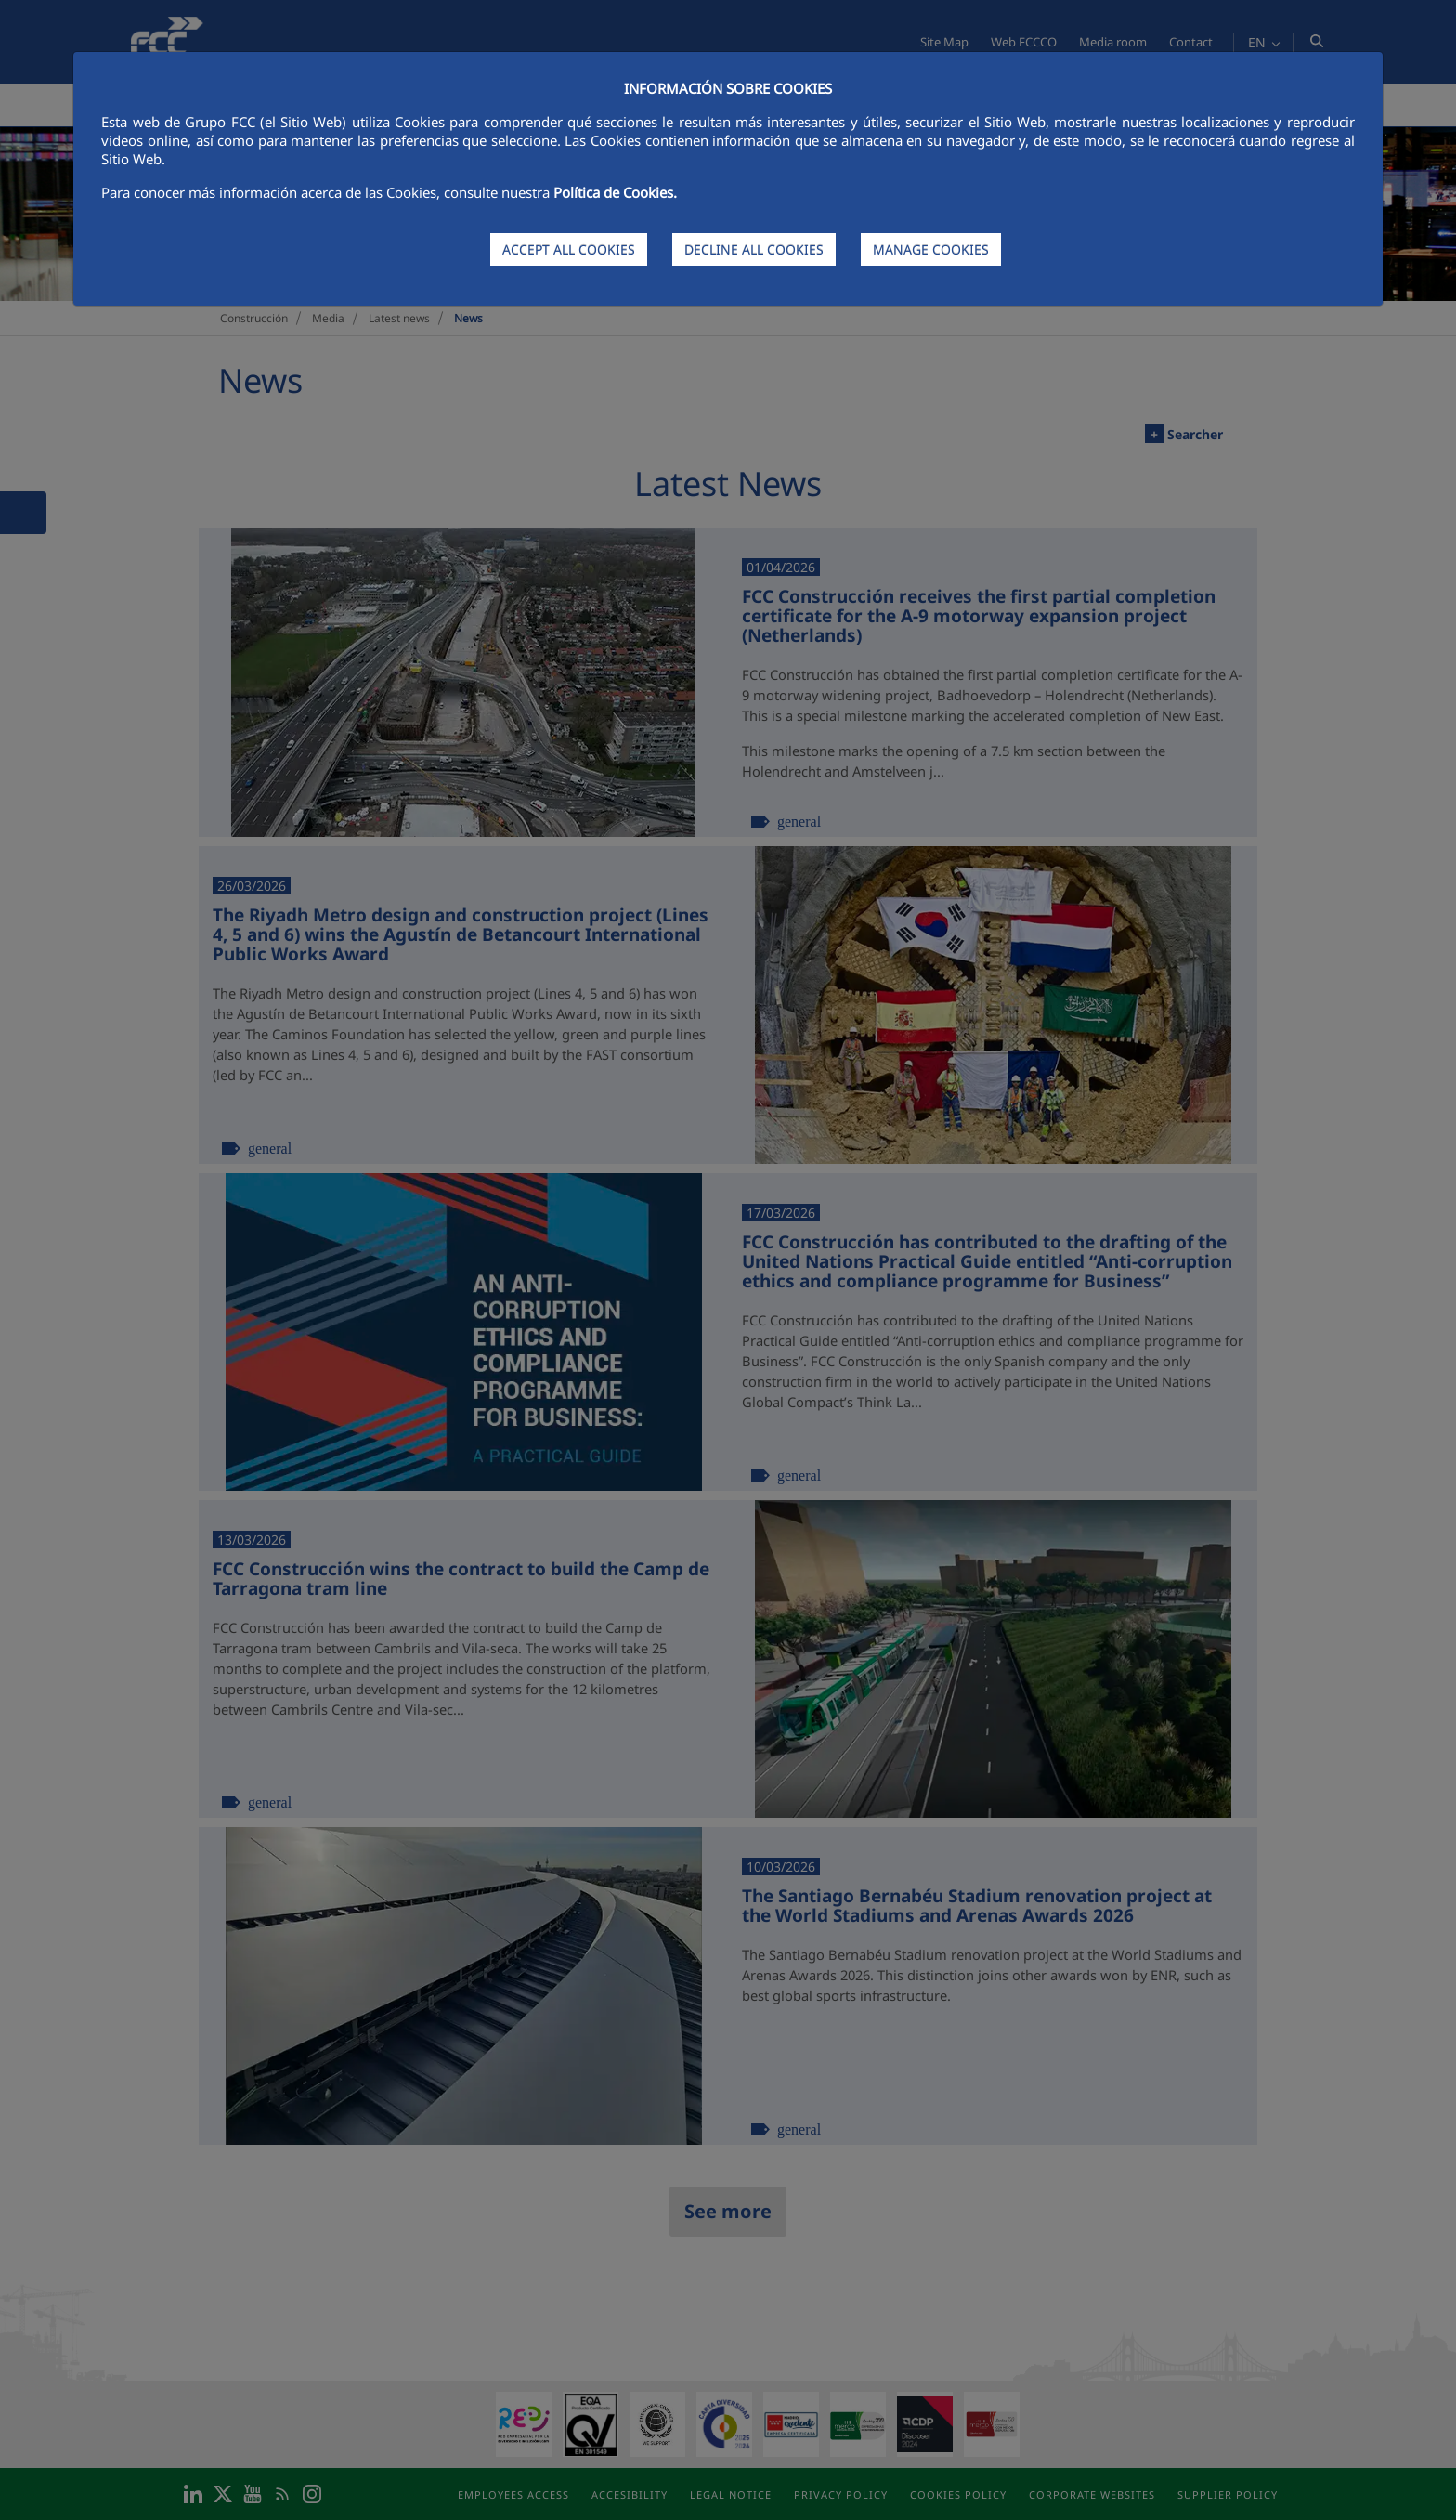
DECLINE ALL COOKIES (754, 249)
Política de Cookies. (615, 192)
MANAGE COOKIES (931, 249)
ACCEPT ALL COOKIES (568, 249)
